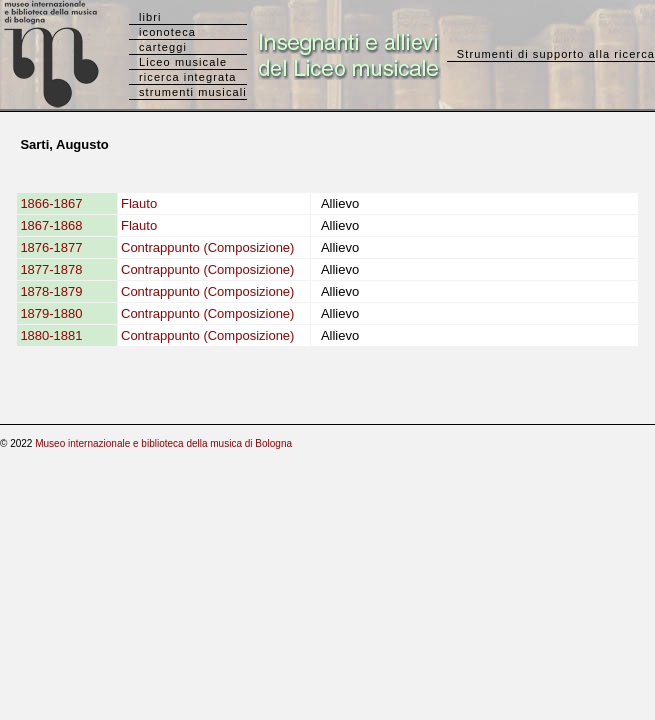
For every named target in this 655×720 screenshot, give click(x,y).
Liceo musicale (183, 62)
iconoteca (167, 32)
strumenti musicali (193, 92)
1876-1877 (51, 247)
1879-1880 (51, 313)
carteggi (163, 47)
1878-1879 (51, 291)
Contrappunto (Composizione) (207, 247)
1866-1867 (51, 203)
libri (150, 17)
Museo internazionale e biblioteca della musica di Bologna (163, 443)
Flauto (139, 203)
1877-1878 (51, 269)
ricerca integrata (188, 77)
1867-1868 (51, 225)
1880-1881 (51, 335)
